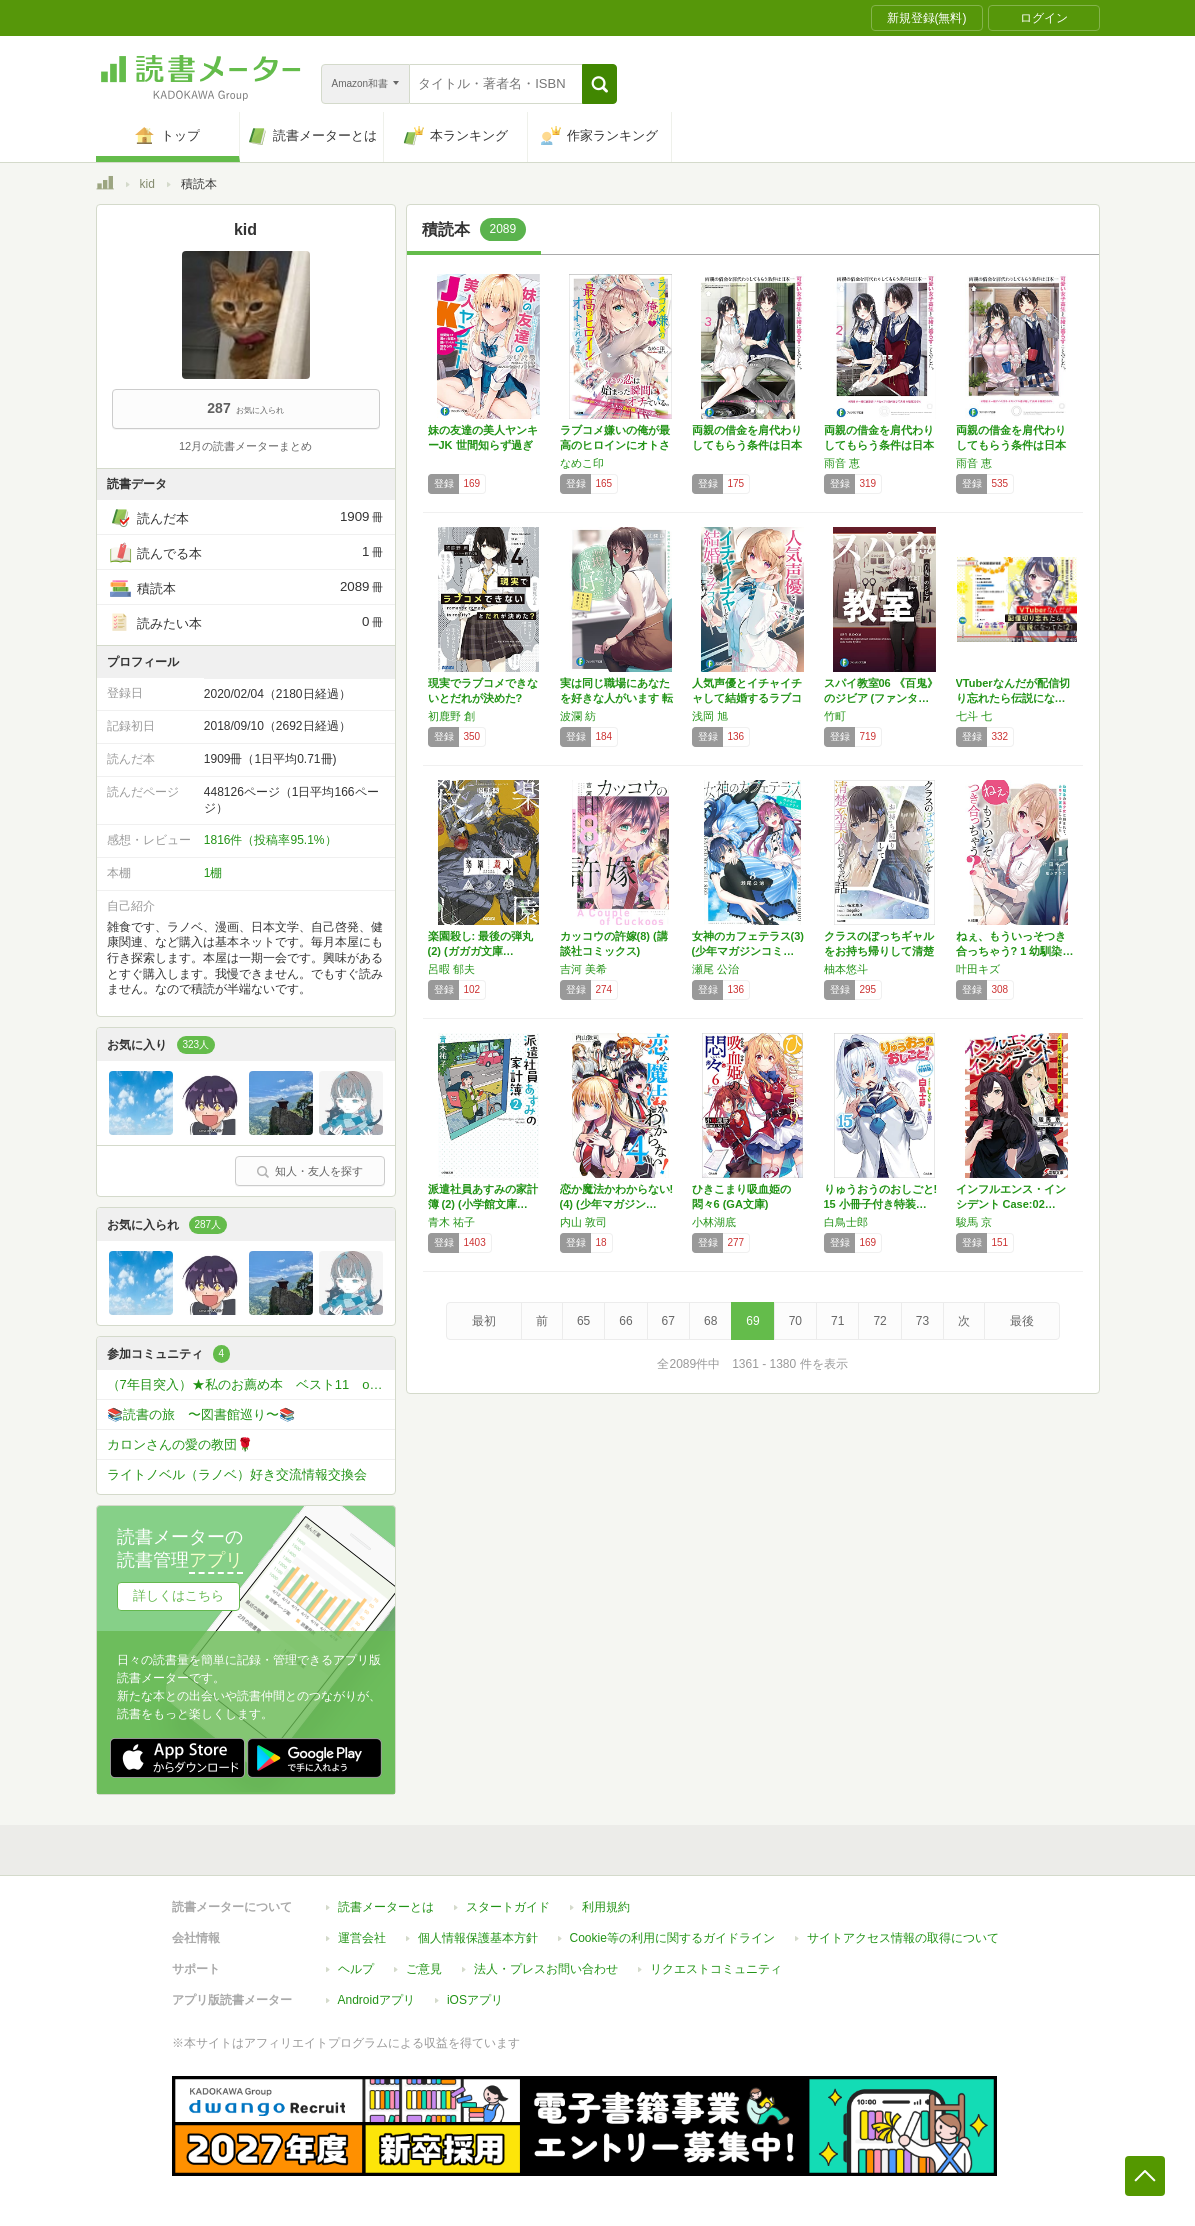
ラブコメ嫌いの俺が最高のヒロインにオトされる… (615, 445)
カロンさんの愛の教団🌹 (180, 1444)
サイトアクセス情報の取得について (903, 1938)
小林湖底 (714, 1222)
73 (922, 1321)
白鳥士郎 (846, 1222)
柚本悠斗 (846, 969)
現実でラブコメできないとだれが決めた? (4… (483, 698)
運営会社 (362, 1938)
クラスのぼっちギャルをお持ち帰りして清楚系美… (879, 951)
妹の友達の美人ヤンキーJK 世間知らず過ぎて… (483, 445)
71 (837, 1321)
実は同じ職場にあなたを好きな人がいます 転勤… (616, 698)
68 (710, 1321)
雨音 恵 (842, 463)
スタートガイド (508, 1907)
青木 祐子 (451, 1222)
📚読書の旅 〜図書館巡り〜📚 (201, 1414)
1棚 (213, 873)
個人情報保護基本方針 (478, 1938)
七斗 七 (974, 716)
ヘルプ (356, 1969)
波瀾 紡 (578, 716)
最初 (484, 1321)
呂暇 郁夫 (451, 969)
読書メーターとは (386, 1907)
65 (583, 1321)
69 (752, 1321)
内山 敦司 (583, 1222)
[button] (599, 84)
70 (795, 1321)
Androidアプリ (376, 2000)
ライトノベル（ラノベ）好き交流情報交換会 (237, 1474)
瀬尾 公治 (715, 969)
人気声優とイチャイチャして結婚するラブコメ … (747, 698)
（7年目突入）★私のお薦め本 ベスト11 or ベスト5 (251, 1384)
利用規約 (606, 1907)
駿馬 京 (974, 1222)
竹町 (835, 716)
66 (625, 1321)
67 (668, 1321)
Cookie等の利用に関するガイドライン (672, 1938)
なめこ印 (582, 463)
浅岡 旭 (710, 716)
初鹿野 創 (451, 716)
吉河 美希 (583, 969)
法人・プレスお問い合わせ (546, 1969)
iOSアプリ (475, 2000)
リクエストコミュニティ (716, 1969)
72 (879, 1321)
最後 (1022, 1321)
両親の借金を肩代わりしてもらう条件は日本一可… (747, 445)
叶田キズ (978, 969)
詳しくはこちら (178, 1595)
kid (147, 184)
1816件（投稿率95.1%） (270, 840)
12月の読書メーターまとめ (245, 446)
